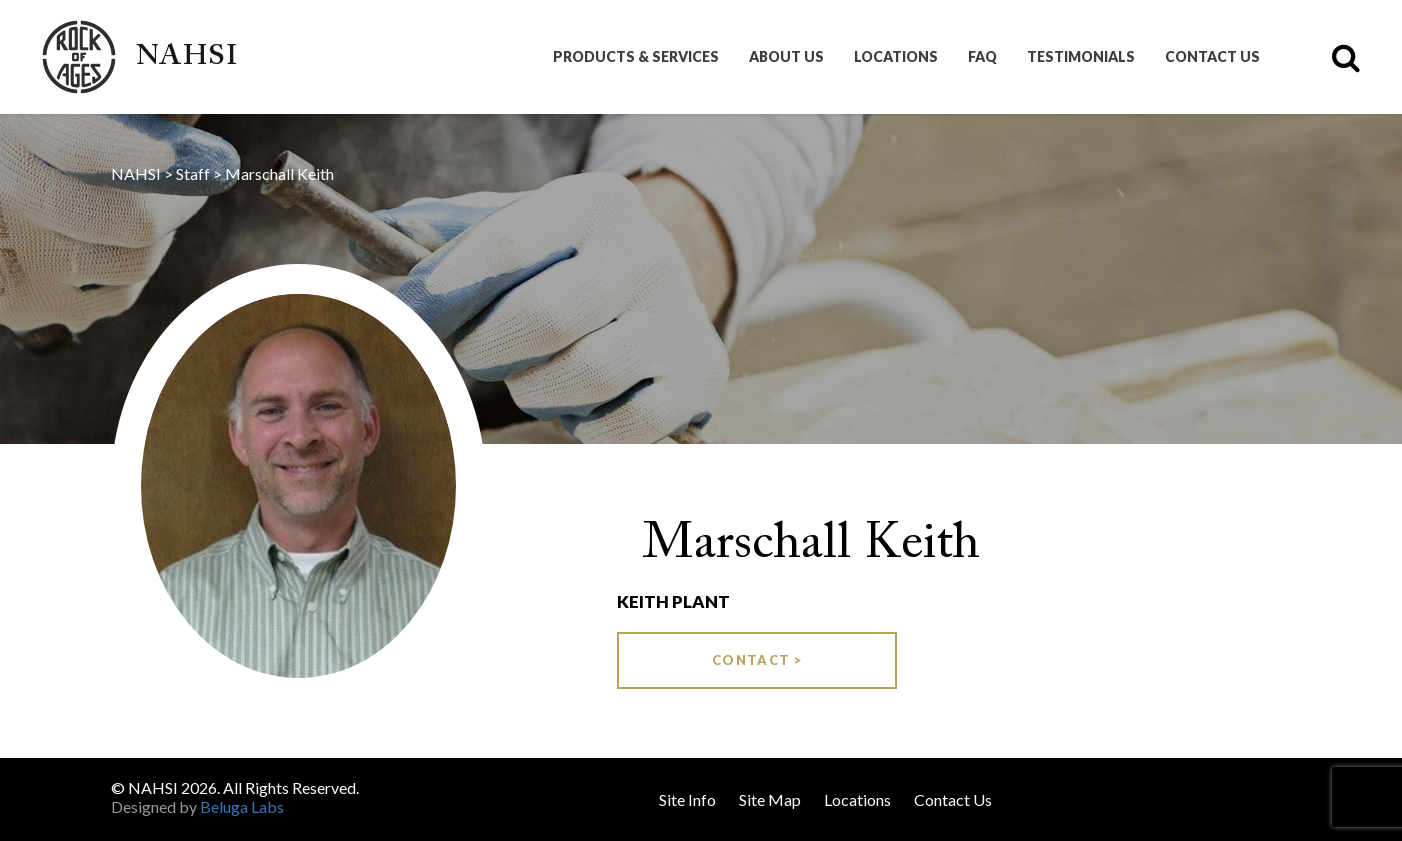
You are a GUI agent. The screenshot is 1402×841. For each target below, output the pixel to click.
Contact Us (1212, 57)
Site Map (770, 799)
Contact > (757, 660)
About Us (786, 57)
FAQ (982, 57)
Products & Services (636, 57)
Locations (896, 57)
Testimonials (1081, 57)
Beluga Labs (242, 806)
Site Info (687, 799)
